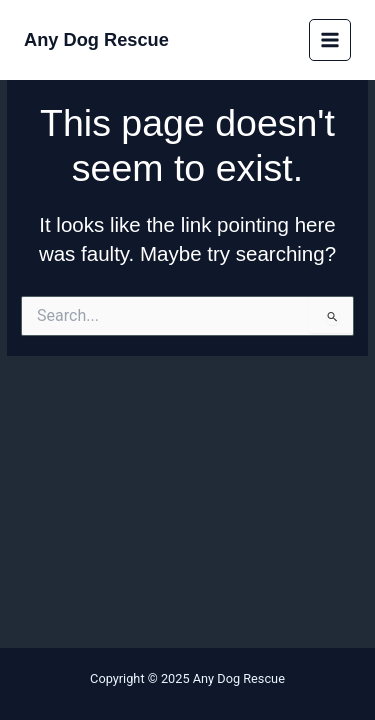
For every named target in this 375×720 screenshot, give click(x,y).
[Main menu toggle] (330, 40)
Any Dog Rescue (96, 39)
